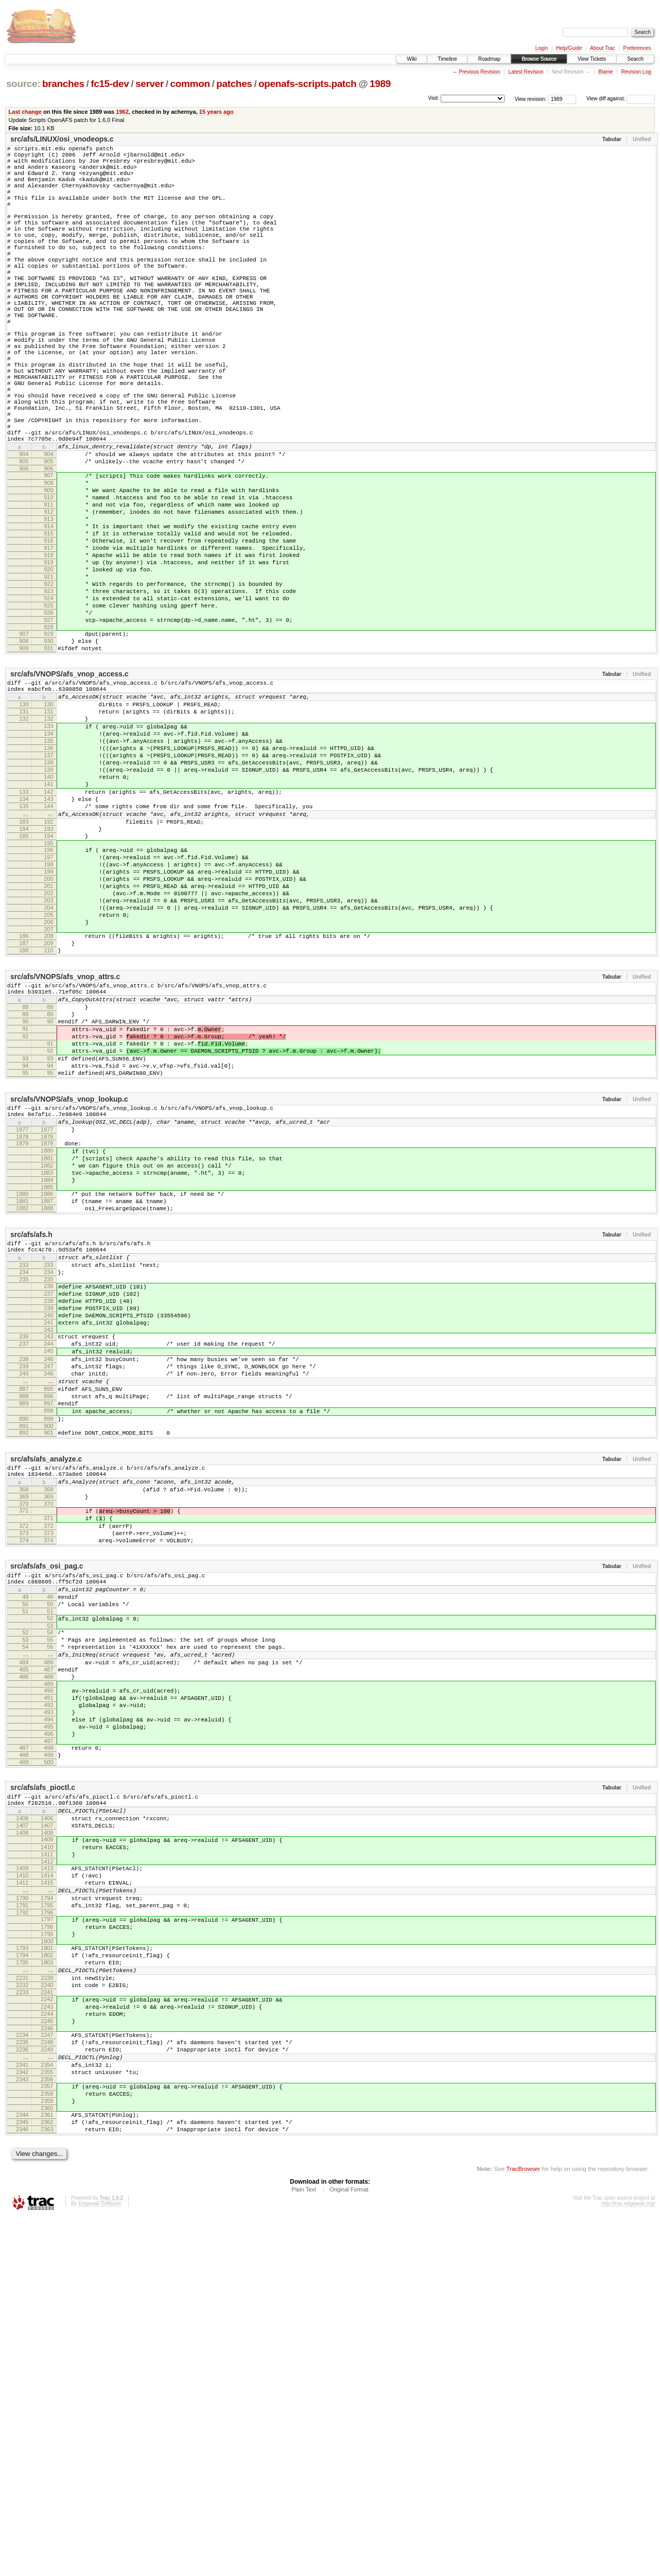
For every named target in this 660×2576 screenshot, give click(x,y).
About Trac (602, 48)
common (190, 83)
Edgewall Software (99, 2562)
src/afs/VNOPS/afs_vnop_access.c (69, 790)
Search (635, 59)
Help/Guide (569, 48)
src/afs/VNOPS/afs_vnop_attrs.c (65, 1148)
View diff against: (620, 98)
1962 (122, 112)
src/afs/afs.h (31, 1446)
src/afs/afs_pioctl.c (42, 2085)
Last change (25, 112)
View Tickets (592, 59)
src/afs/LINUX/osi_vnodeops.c (62, 139)
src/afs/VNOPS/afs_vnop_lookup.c (69, 1290)
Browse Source (539, 59)
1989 (380, 83)
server (149, 83)
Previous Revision (479, 72)
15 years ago (216, 112)
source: (23, 83)
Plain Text (303, 2548)
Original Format (349, 2548)
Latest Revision (525, 72)
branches (63, 83)
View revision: (531, 98)
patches (234, 83)
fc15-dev (110, 83)
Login (541, 48)
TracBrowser (523, 2526)
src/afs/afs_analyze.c (46, 1707)
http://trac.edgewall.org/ (628, 2562)
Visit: (433, 98)
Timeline (447, 59)
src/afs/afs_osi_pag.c (46, 1830)
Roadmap (489, 59)
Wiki (411, 59)
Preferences (637, 48)
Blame (605, 72)
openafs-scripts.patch (307, 83)
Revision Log (636, 72)
